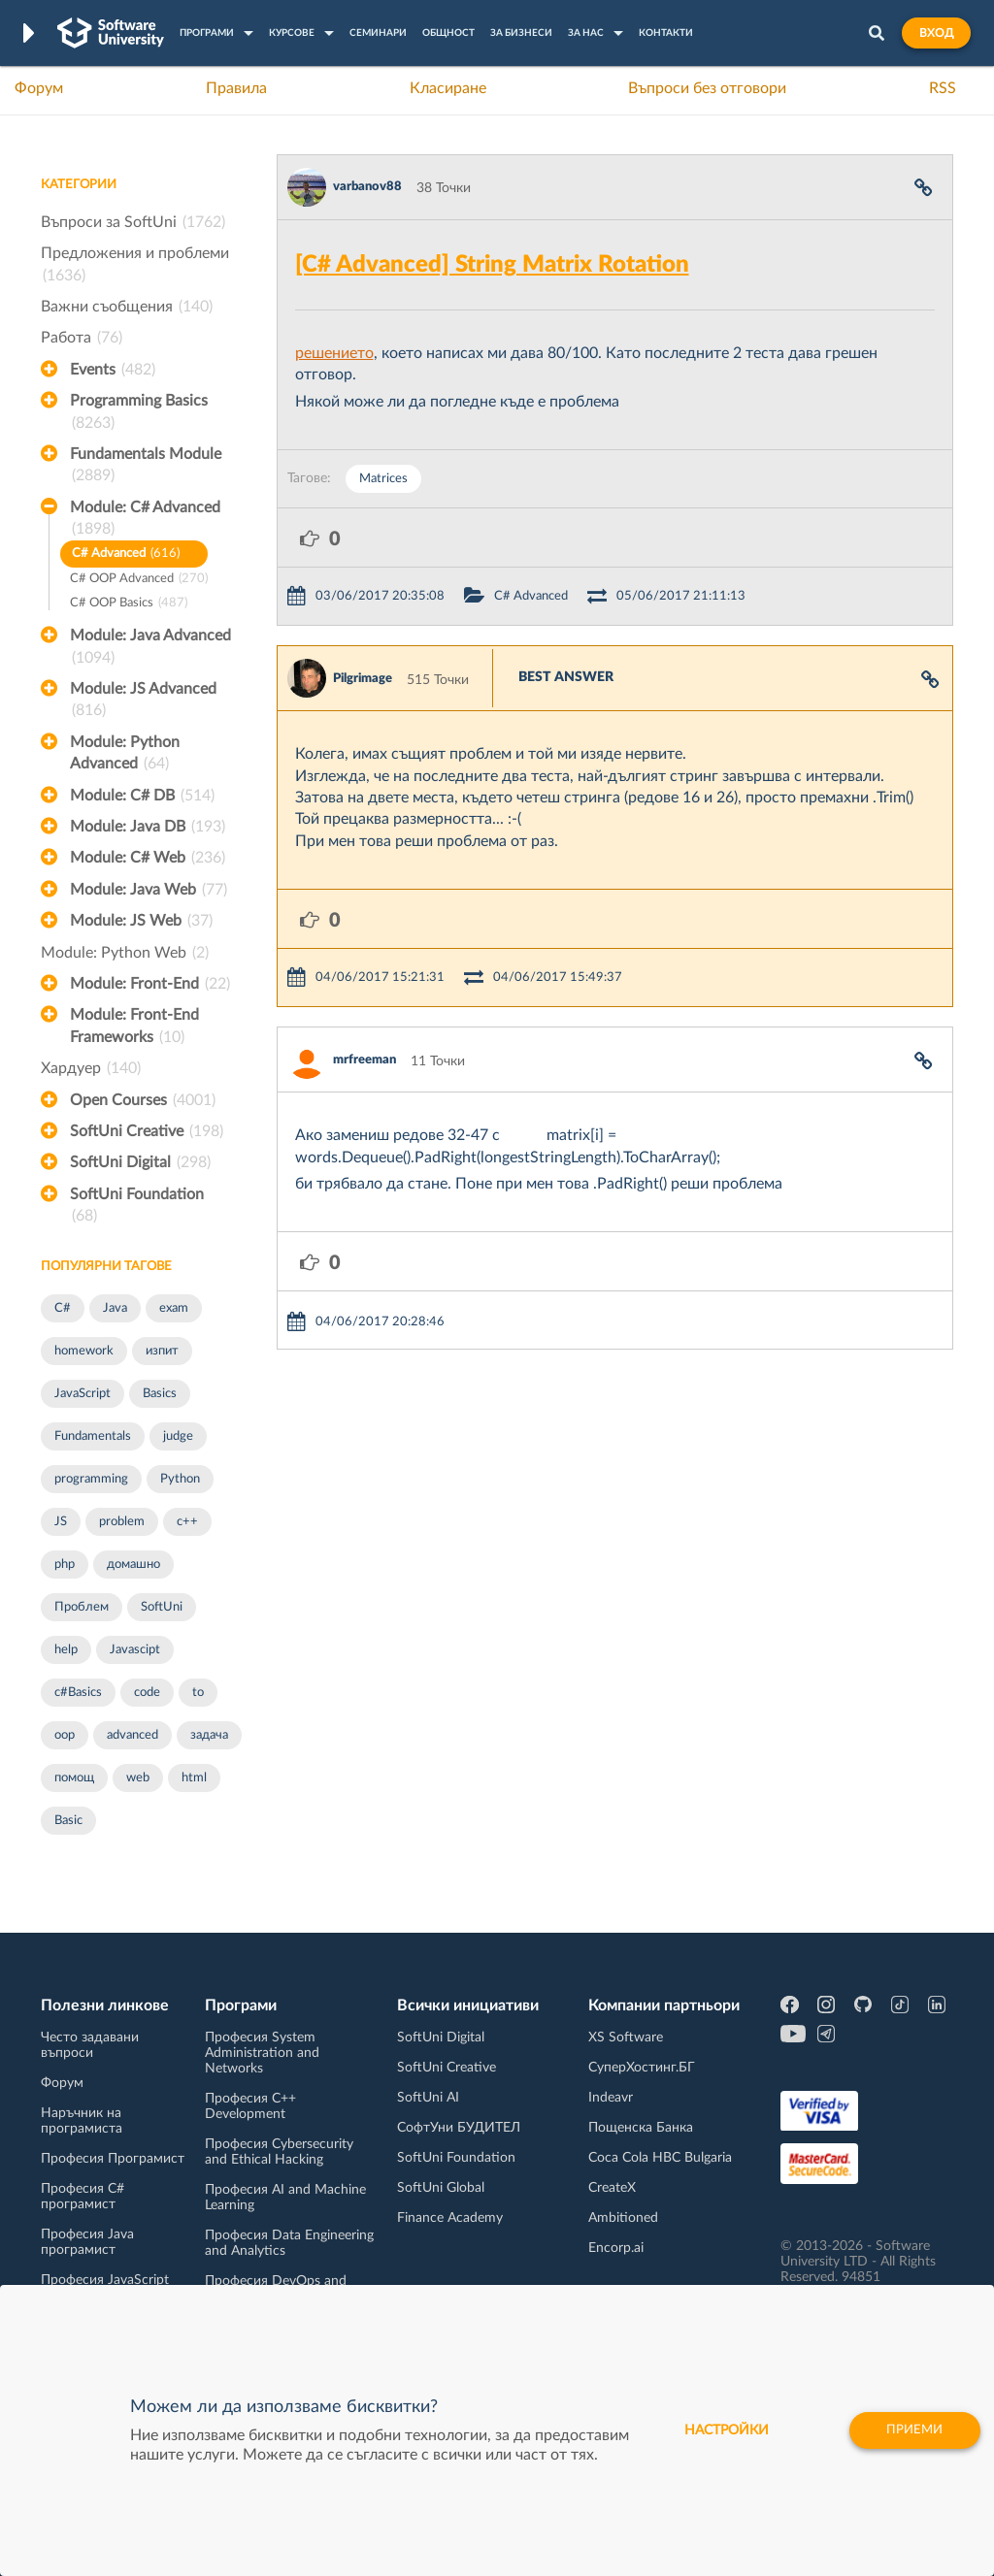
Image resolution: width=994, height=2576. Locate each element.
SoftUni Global (440, 2188)
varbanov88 (367, 186)
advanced (132, 1735)
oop (64, 1735)
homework (84, 1351)
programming (91, 1479)
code (147, 1692)
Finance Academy (450, 2218)
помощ (74, 1778)
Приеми (909, 2430)
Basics (160, 1393)
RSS (942, 88)
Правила (236, 88)
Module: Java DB (147, 826)
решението (334, 353)
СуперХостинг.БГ (641, 2067)
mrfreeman (364, 1060)
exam (173, 1308)
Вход (936, 33)
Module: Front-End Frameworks (134, 1027)
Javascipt (135, 1650)
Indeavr (610, 2097)
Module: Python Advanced (125, 754)
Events (112, 369)
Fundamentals (92, 1436)
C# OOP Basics (128, 604)
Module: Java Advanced (150, 648)
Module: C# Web (147, 857)
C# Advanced (126, 554)
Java (115, 1308)
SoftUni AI (428, 2097)
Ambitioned (623, 2218)
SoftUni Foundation (137, 1207)
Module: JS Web (141, 920)
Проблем (81, 1607)
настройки (715, 2430)
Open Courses (142, 1100)
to (198, 1692)
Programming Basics (139, 413)
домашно (133, 1564)
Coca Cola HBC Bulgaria (660, 2158)
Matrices (383, 479)
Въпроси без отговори (707, 88)
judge (178, 1436)
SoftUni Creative (146, 1131)
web (137, 1778)
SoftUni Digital (140, 1162)
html (194, 1778)
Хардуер (91, 1068)
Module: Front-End (150, 984)
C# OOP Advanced (139, 580)
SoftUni (161, 1607)
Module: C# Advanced (145, 520)
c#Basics (78, 1692)
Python (180, 1479)
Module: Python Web (125, 952)
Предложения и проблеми (135, 265)
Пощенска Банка (640, 2128)
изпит (162, 1351)
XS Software (625, 2037)
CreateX (612, 2188)
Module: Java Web (148, 889)
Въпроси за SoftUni (133, 222)
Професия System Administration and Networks (262, 2053)
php (64, 1564)
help (66, 1650)
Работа (81, 337)
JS (60, 1522)
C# (62, 1308)
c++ (187, 1522)
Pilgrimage (362, 678)
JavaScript (82, 1393)
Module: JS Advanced (143, 701)
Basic (68, 1820)
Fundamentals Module (145, 466)
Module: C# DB (142, 795)
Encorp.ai (616, 2248)
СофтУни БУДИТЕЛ (458, 2128)
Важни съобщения (127, 306)
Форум (39, 88)
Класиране (448, 88)
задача (209, 1735)
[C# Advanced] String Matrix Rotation (492, 265)
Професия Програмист (112, 2159)
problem (122, 1522)
